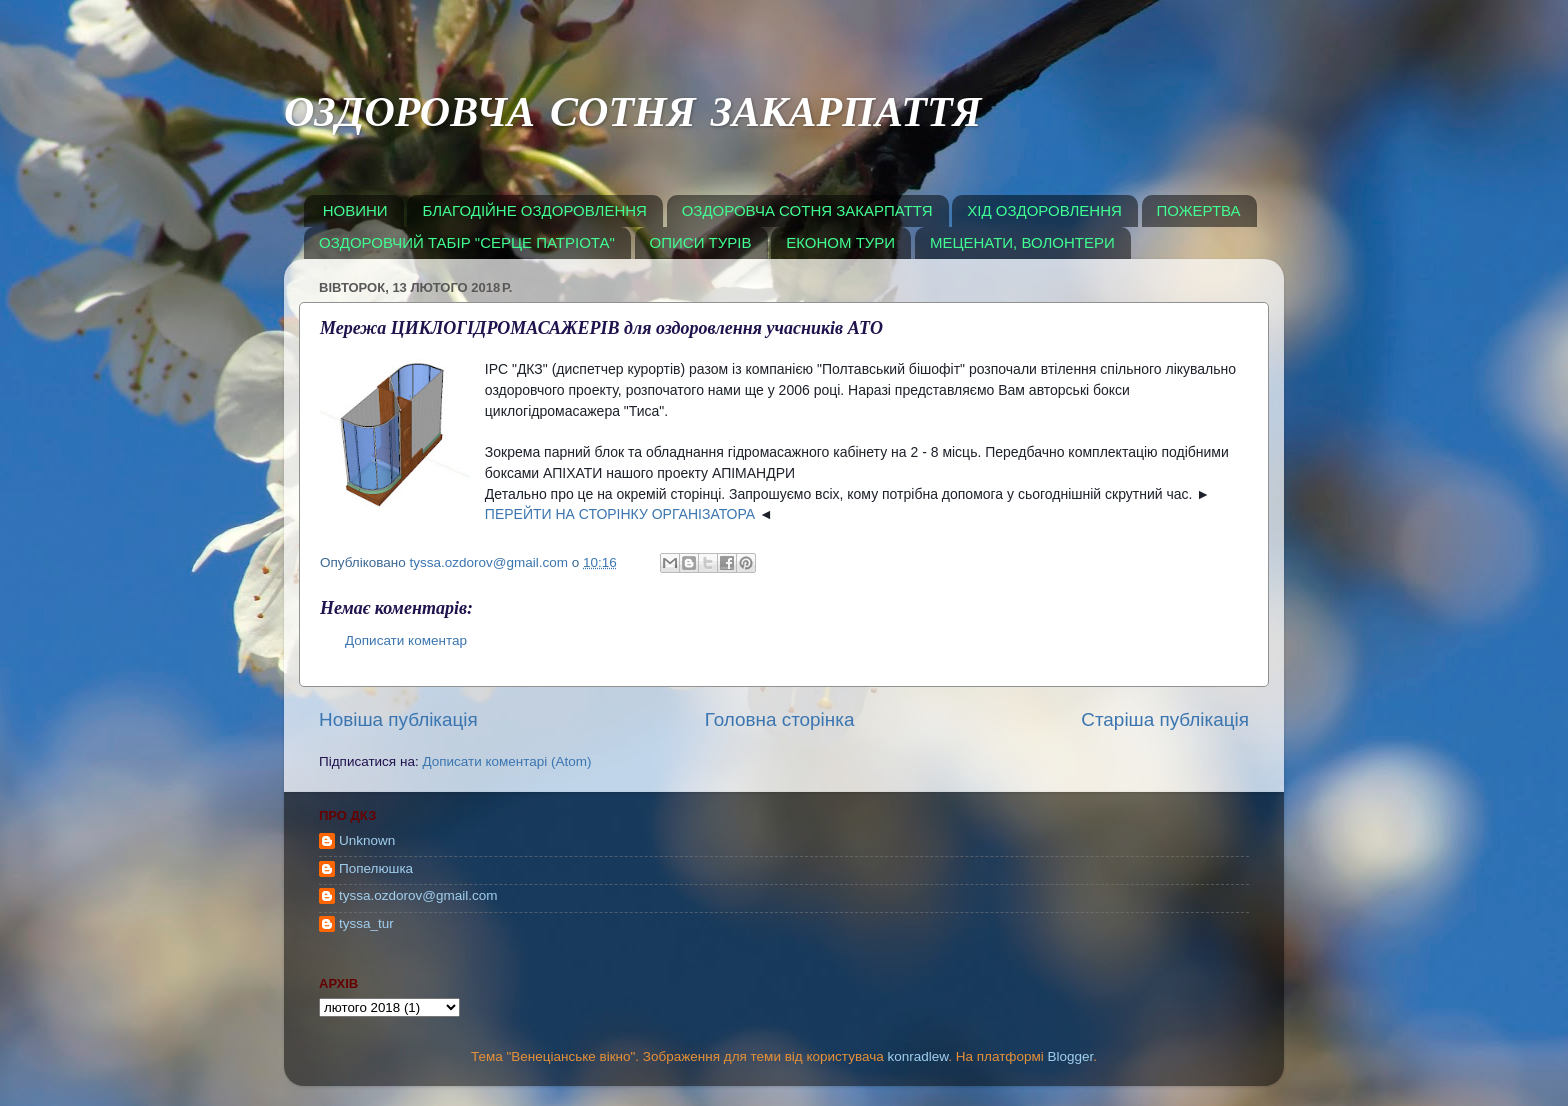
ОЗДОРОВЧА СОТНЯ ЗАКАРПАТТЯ (633, 117)
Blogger (1071, 1056)
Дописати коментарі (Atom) (506, 761)
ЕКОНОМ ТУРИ (840, 242)
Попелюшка (376, 868)
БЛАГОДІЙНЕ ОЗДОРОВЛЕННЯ (534, 210)
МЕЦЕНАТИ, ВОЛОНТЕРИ (1022, 242)
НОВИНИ (355, 210)
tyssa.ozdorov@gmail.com (418, 895)
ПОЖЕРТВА (1199, 210)
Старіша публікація (1165, 719)
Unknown (367, 840)
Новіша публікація (398, 719)
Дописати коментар (406, 640)
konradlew (917, 1056)
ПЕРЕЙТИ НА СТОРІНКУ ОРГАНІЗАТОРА (620, 514)
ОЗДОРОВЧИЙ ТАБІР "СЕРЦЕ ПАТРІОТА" (467, 242)
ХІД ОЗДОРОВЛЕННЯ (1044, 210)
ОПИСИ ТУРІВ (701, 242)
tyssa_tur (366, 923)
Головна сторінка (780, 719)
